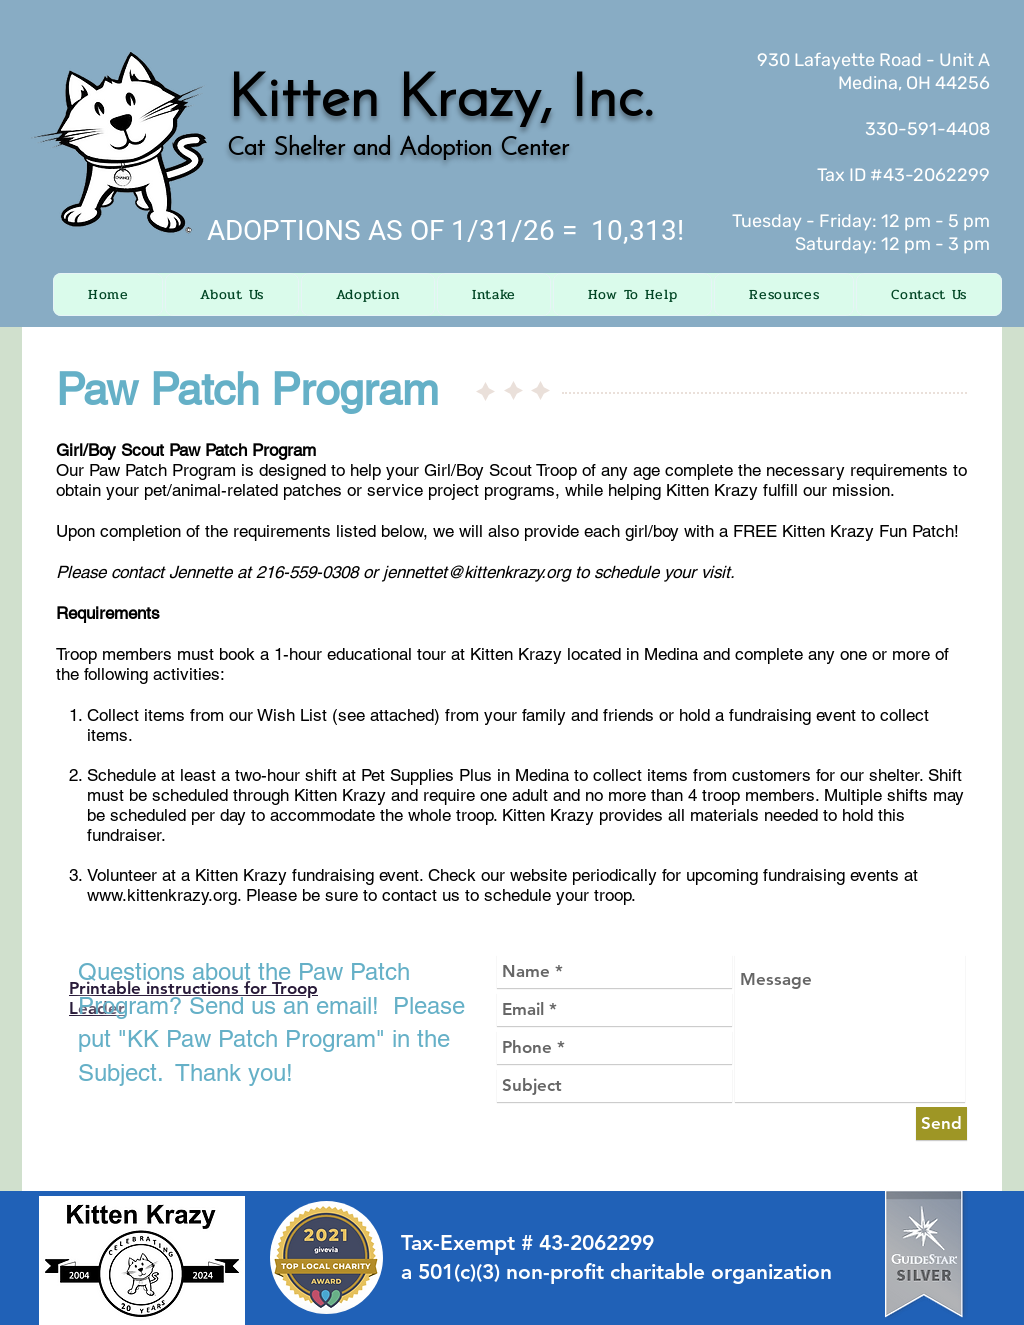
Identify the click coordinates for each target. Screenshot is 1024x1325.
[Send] (941, 1123)
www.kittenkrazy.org (162, 895)
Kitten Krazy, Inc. (440, 101)
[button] (231, 294)
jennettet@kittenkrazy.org (476, 572)
